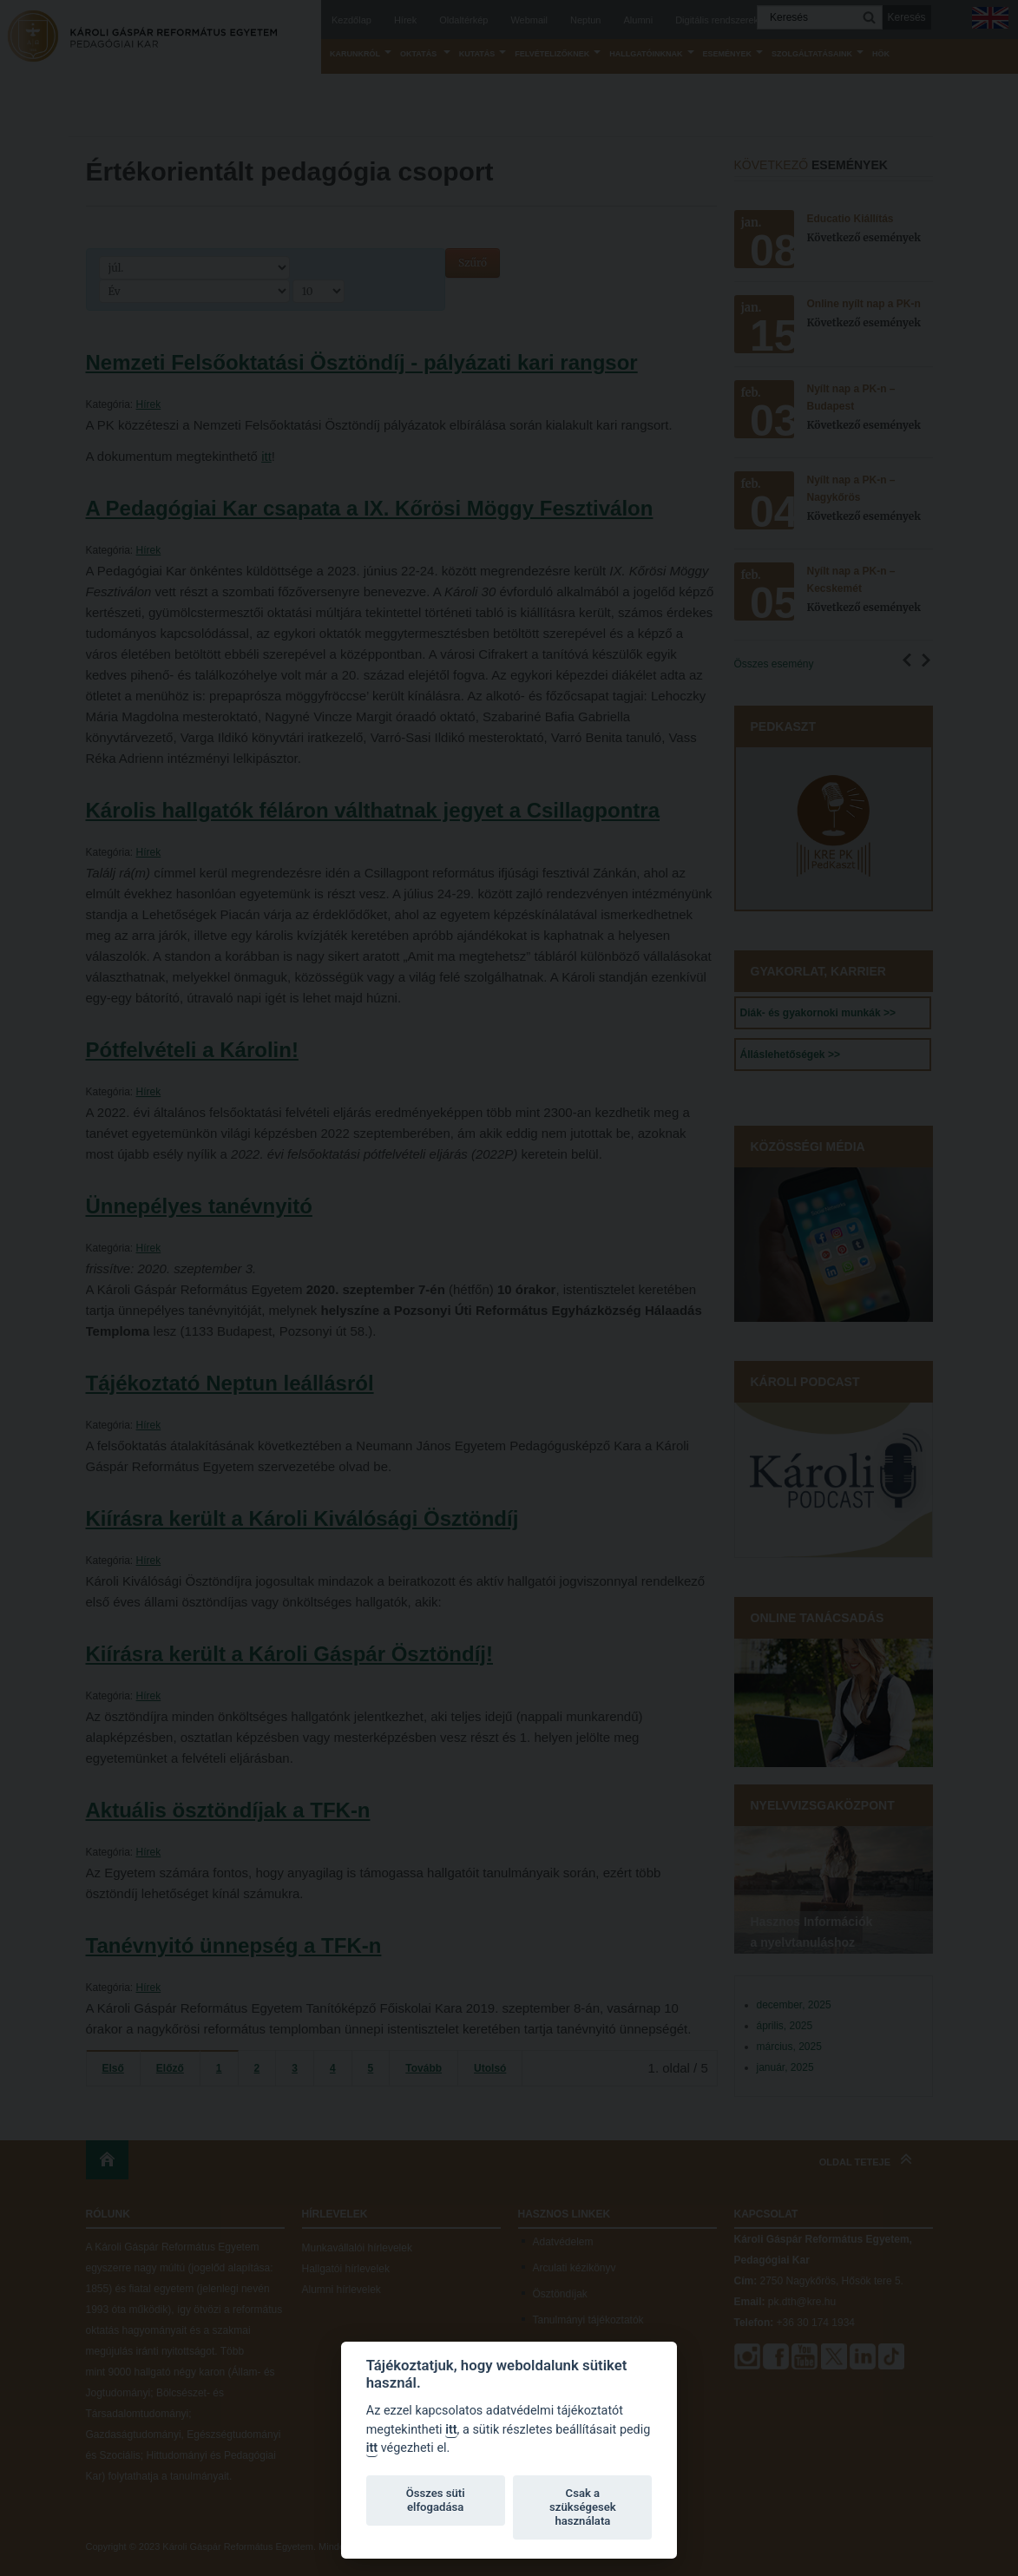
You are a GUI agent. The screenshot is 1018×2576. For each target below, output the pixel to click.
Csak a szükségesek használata (582, 2507)
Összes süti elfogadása (435, 2500)
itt (450, 2429)
